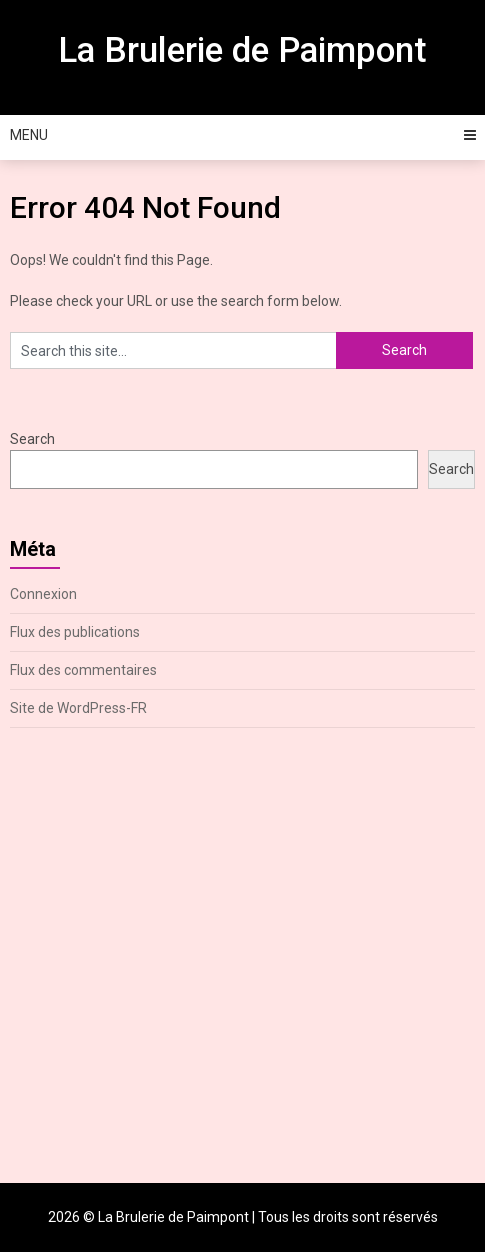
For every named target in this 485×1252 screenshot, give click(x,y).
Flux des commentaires (83, 670)
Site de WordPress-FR (78, 708)
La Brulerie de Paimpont (242, 50)
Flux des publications (75, 632)
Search (32, 439)
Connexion (43, 594)
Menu (29, 135)
